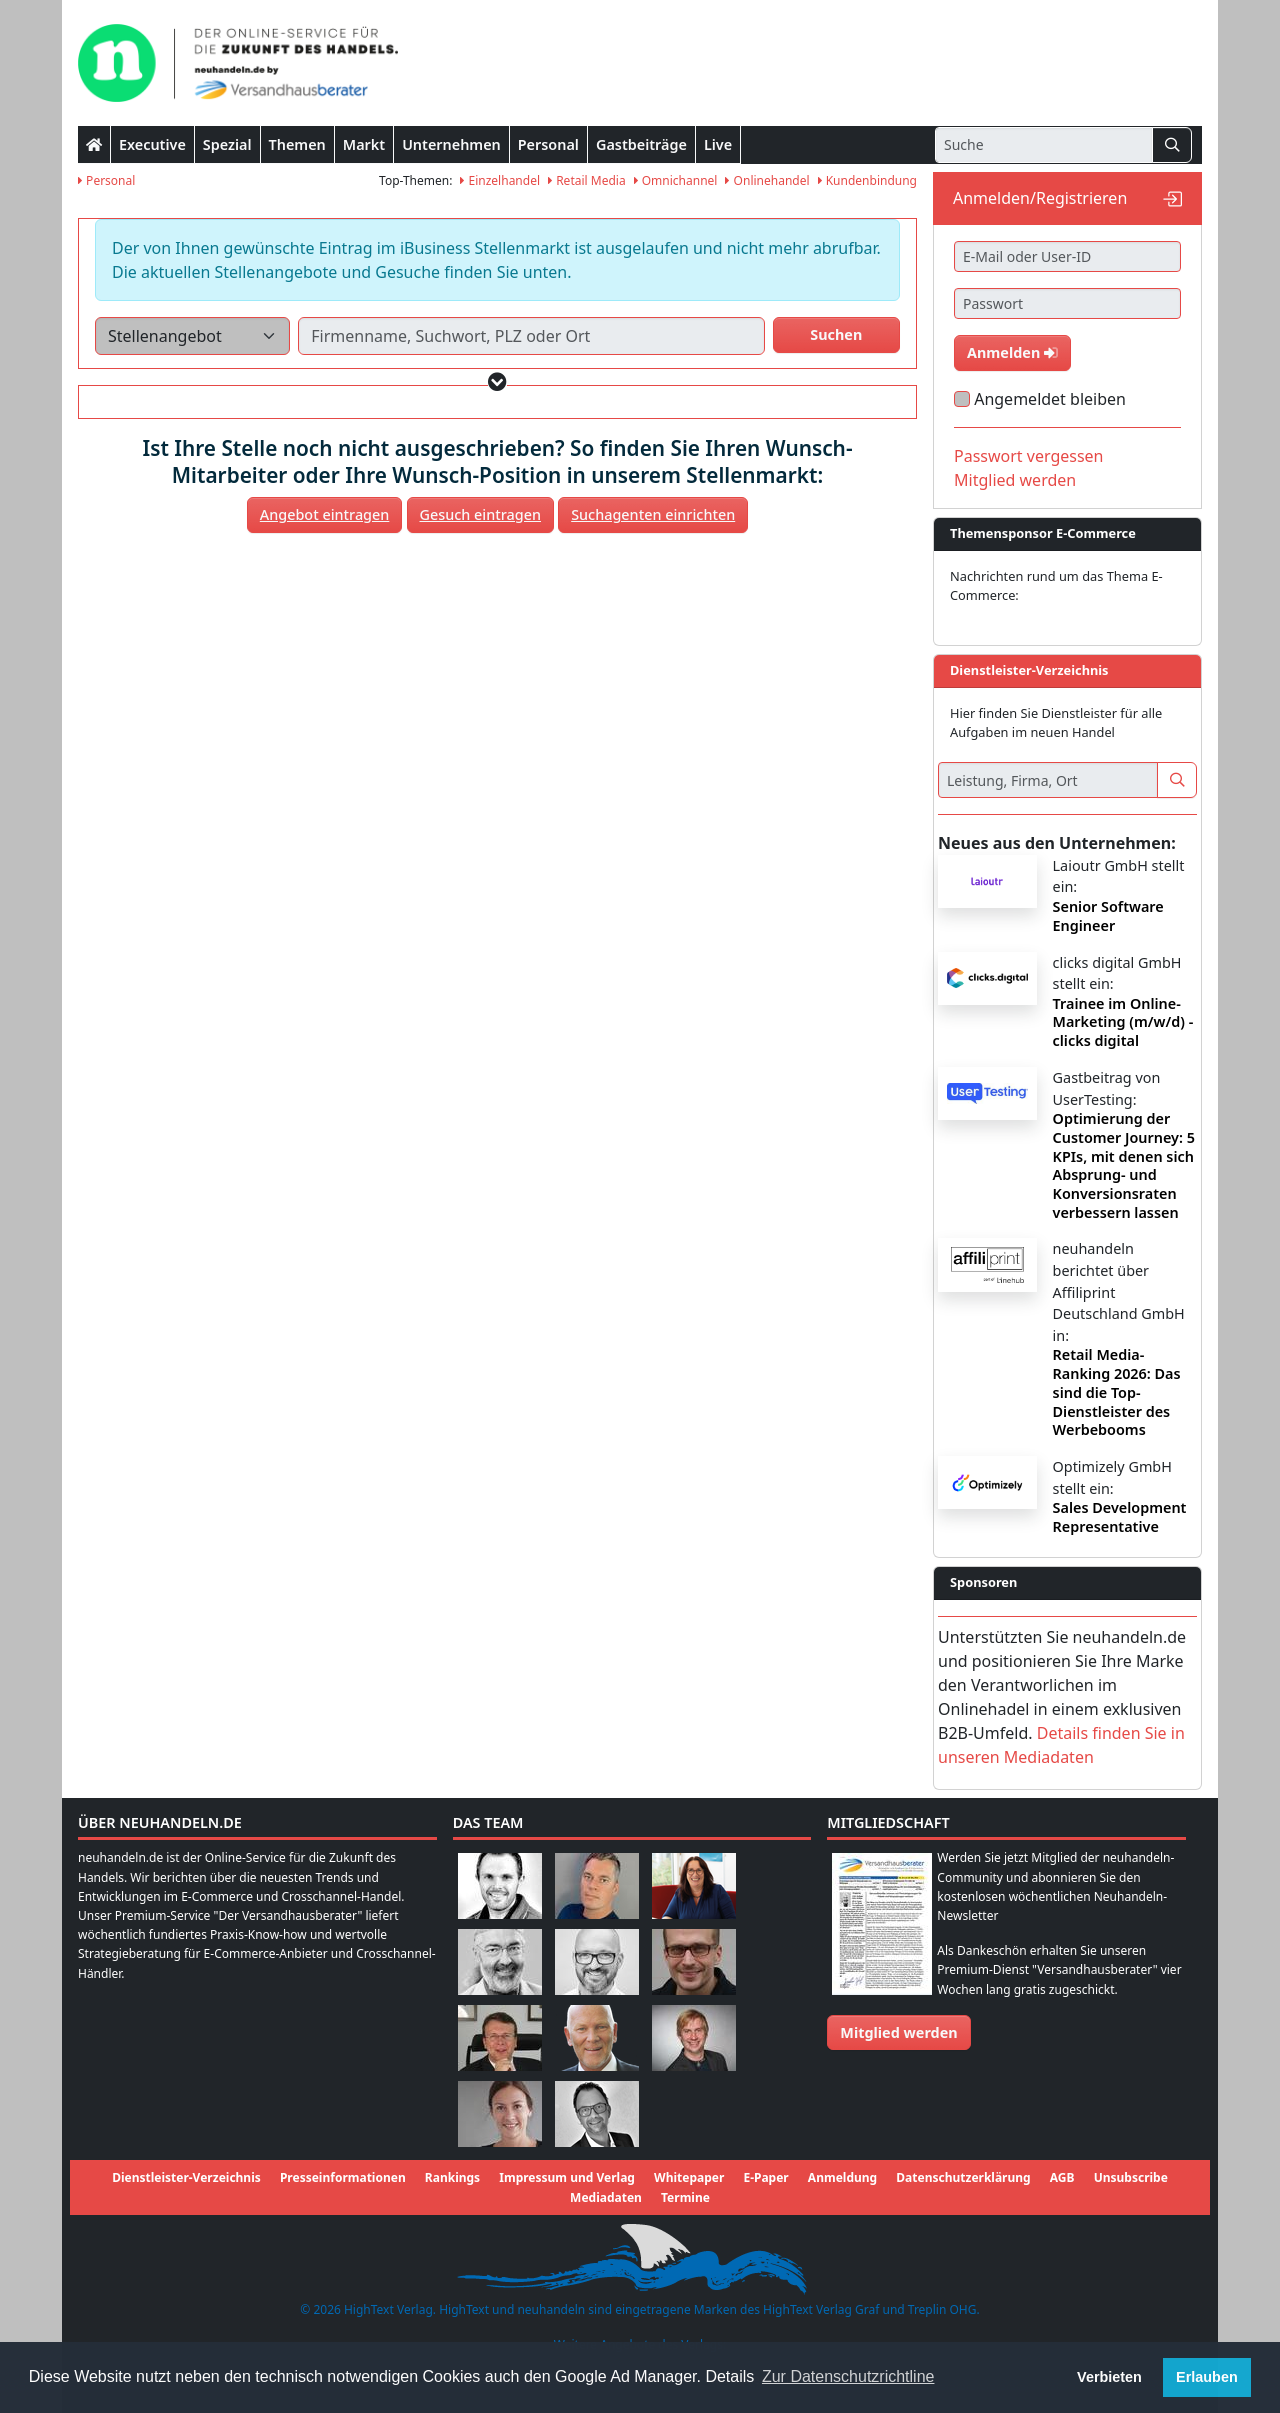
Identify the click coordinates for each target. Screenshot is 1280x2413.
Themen (297, 144)
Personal (548, 144)
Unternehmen (451, 144)
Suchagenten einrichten (653, 514)
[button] (497, 381)
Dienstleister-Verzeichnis (186, 2177)
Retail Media (587, 180)
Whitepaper (689, 2177)
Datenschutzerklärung (963, 2177)
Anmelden (1012, 352)
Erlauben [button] (1207, 2377)
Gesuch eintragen (481, 514)
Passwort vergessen (1029, 456)
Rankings (452, 2177)
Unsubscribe (1131, 2177)
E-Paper (765, 2177)
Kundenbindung (867, 180)
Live (718, 144)
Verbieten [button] (1109, 2377)
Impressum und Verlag (567, 2177)
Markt (364, 144)
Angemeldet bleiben (1050, 399)
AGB (1062, 2177)
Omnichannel (676, 180)
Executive (152, 144)
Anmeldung (842, 2177)
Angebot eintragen (325, 514)
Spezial (227, 144)
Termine (685, 2197)
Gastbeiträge (641, 144)
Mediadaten (606, 2197)
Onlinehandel (767, 180)
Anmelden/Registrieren (1040, 198)
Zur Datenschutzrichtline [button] (848, 2376)
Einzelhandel (500, 180)
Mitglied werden (1015, 480)
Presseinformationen (343, 2177)
